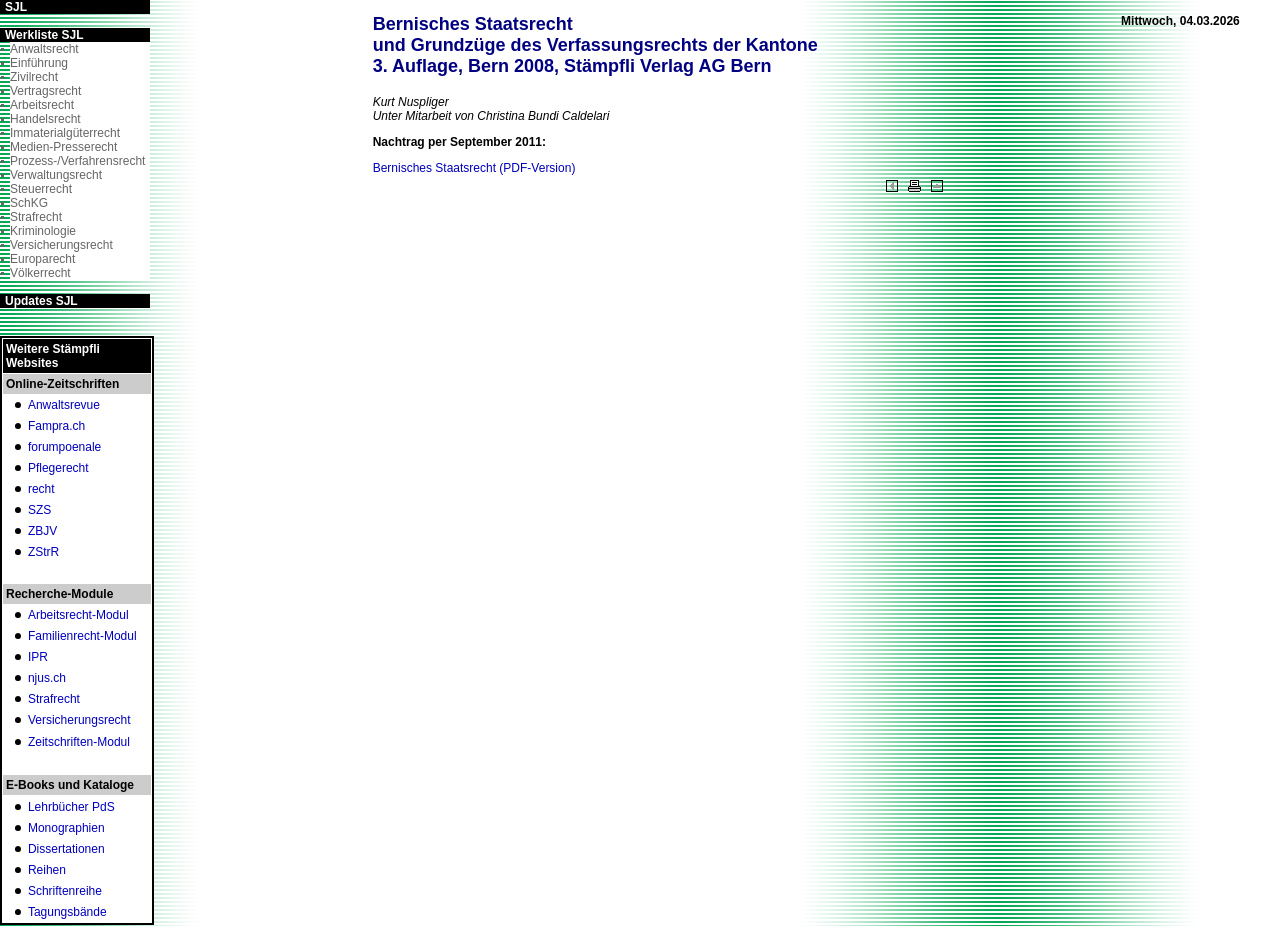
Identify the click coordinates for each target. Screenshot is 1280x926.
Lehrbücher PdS (71, 807)
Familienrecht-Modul (82, 636)
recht (41, 489)
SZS (39, 510)
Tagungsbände (67, 912)
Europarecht (42, 259)
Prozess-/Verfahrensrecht (77, 161)
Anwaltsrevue (64, 405)
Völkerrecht (40, 273)
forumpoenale (64, 447)
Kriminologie (43, 231)
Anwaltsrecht (44, 49)
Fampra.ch (56, 426)
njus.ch (47, 678)
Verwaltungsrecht (56, 175)
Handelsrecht (45, 119)
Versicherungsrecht (61, 245)
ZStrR (43, 552)
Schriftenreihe (65, 891)
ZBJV (42, 531)
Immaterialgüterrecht (65, 133)
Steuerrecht (41, 189)
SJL (16, 7)
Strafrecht (36, 217)
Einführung (39, 63)
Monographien (66, 828)
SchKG (29, 203)
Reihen (47, 870)
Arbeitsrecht (42, 105)
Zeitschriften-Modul (79, 742)
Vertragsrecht (45, 91)
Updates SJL (41, 301)
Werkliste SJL (44, 35)
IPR (38, 657)
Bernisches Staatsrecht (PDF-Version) (474, 168)
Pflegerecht (58, 468)
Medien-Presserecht (63, 147)
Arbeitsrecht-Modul (78, 615)
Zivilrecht (34, 77)
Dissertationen (66, 849)
